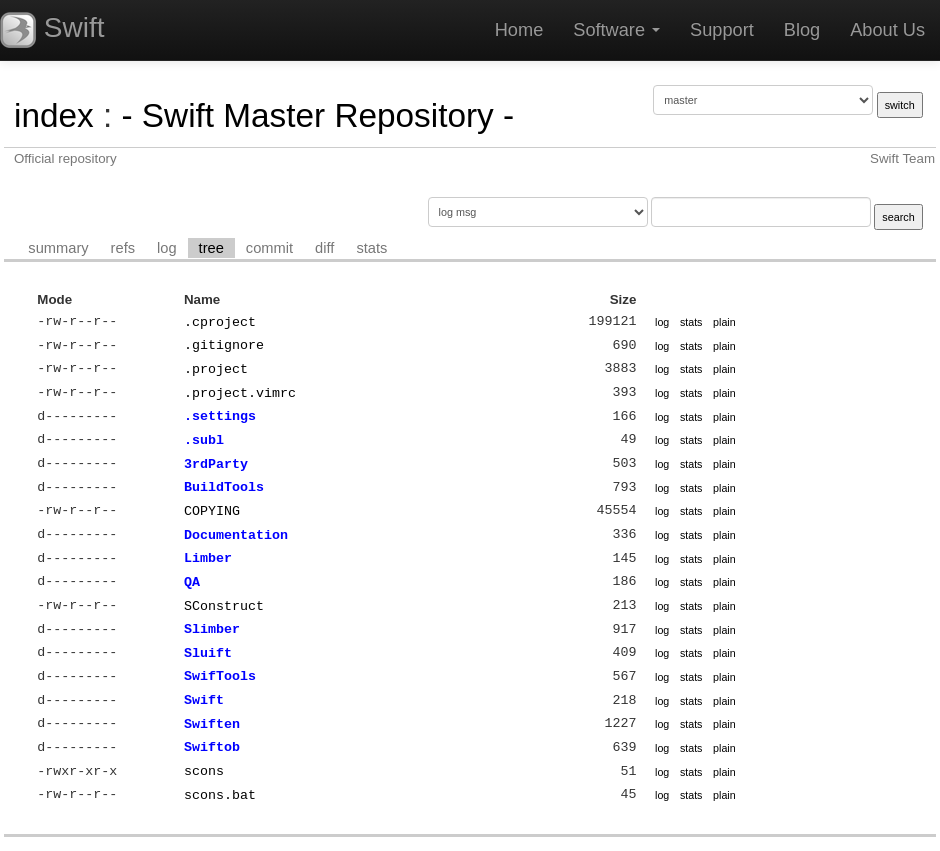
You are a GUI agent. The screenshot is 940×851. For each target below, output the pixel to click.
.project (216, 369)
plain (724, 322)
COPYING (212, 511)
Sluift (208, 653)
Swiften (212, 724)
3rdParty (216, 464)
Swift (204, 700)
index (54, 115)
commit (269, 248)
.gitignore (224, 345)
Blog (802, 30)
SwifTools (220, 676)
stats (371, 248)
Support (722, 30)
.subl (204, 440)
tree (211, 248)
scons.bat (220, 795)
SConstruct (224, 606)
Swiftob (212, 747)
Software (616, 30)
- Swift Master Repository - (317, 115)
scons (204, 771)
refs (123, 248)
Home (519, 30)
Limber (208, 558)
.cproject (220, 322)
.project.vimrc (240, 393)
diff (324, 248)
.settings (220, 416)
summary (58, 248)
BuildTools (224, 487)
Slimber (212, 629)
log (167, 248)
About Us (887, 30)
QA (192, 582)
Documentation (236, 535)
